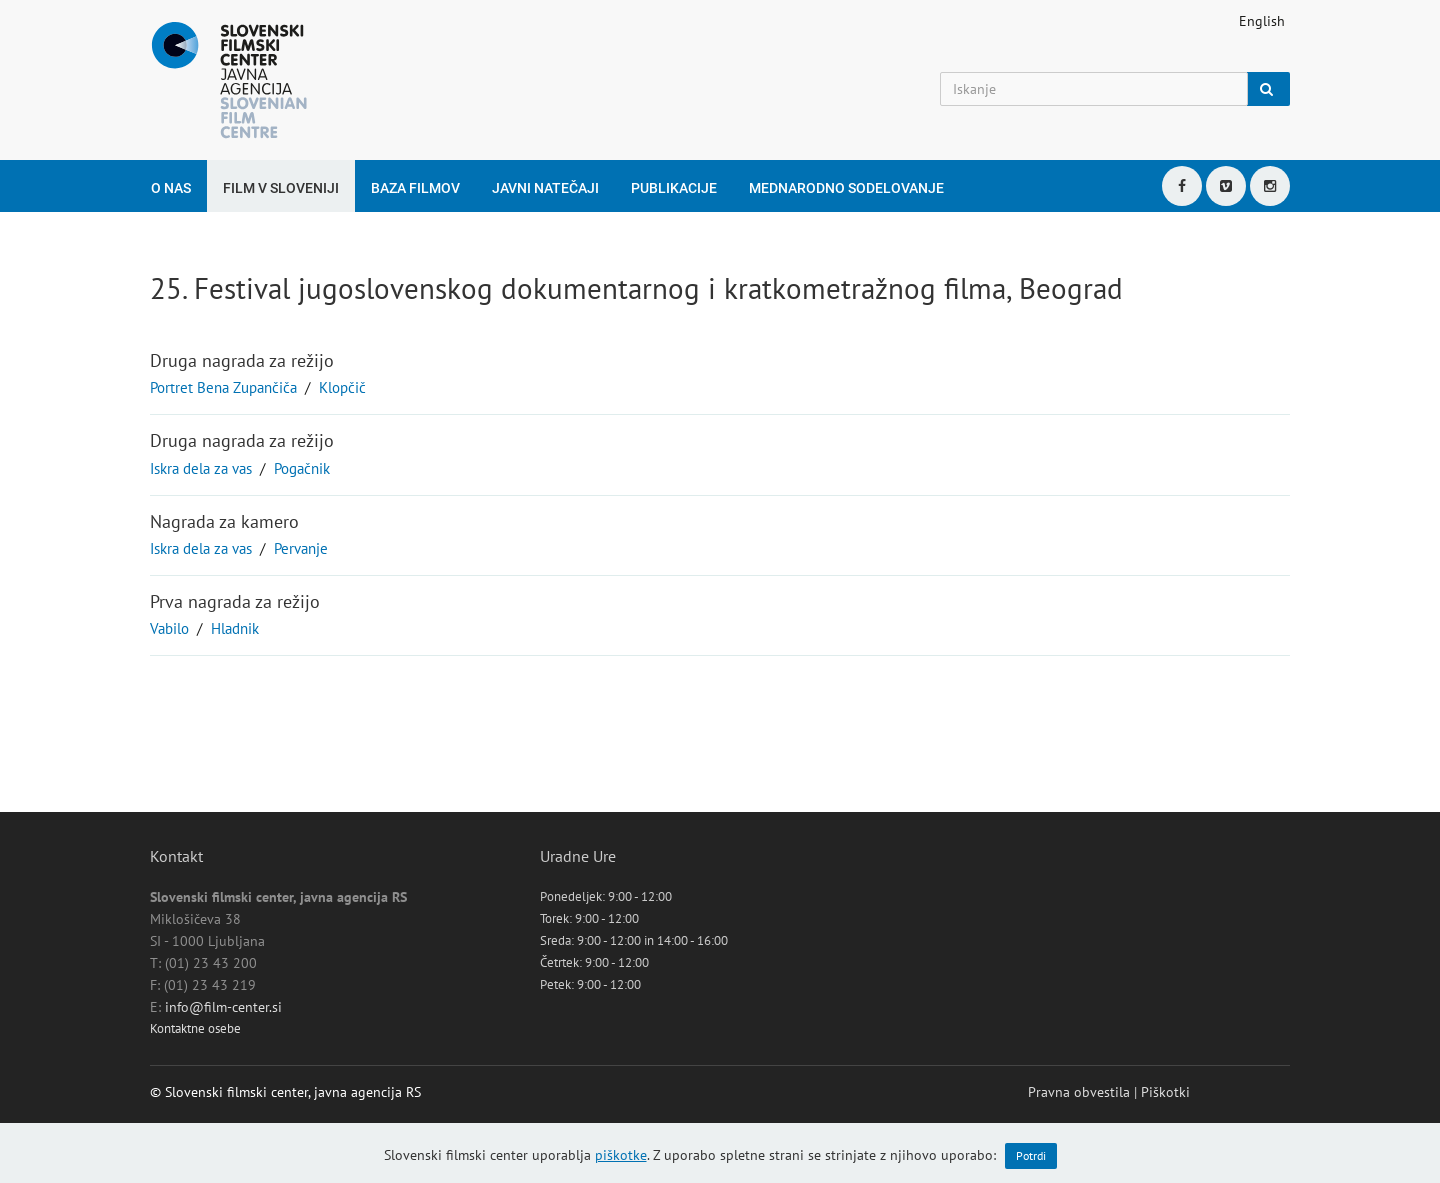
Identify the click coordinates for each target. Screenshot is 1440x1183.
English (1262, 21)
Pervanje (301, 548)
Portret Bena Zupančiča (223, 387)
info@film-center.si (223, 1007)
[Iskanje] (1094, 89)
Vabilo (169, 628)
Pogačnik (302, 468)
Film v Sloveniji (281, 188)
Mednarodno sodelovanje (846, 188)
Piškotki (1165, 1092)
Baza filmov (415, 188)
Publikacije (674, 188)
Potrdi (1031, 1155)
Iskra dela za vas (201, 468)
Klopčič (342, 387)
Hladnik (235, 628)
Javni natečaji (545, 188)
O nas (171, 188)
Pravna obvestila (1079, 1092)
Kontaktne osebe (195, 1028)
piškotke (621, 1155)
